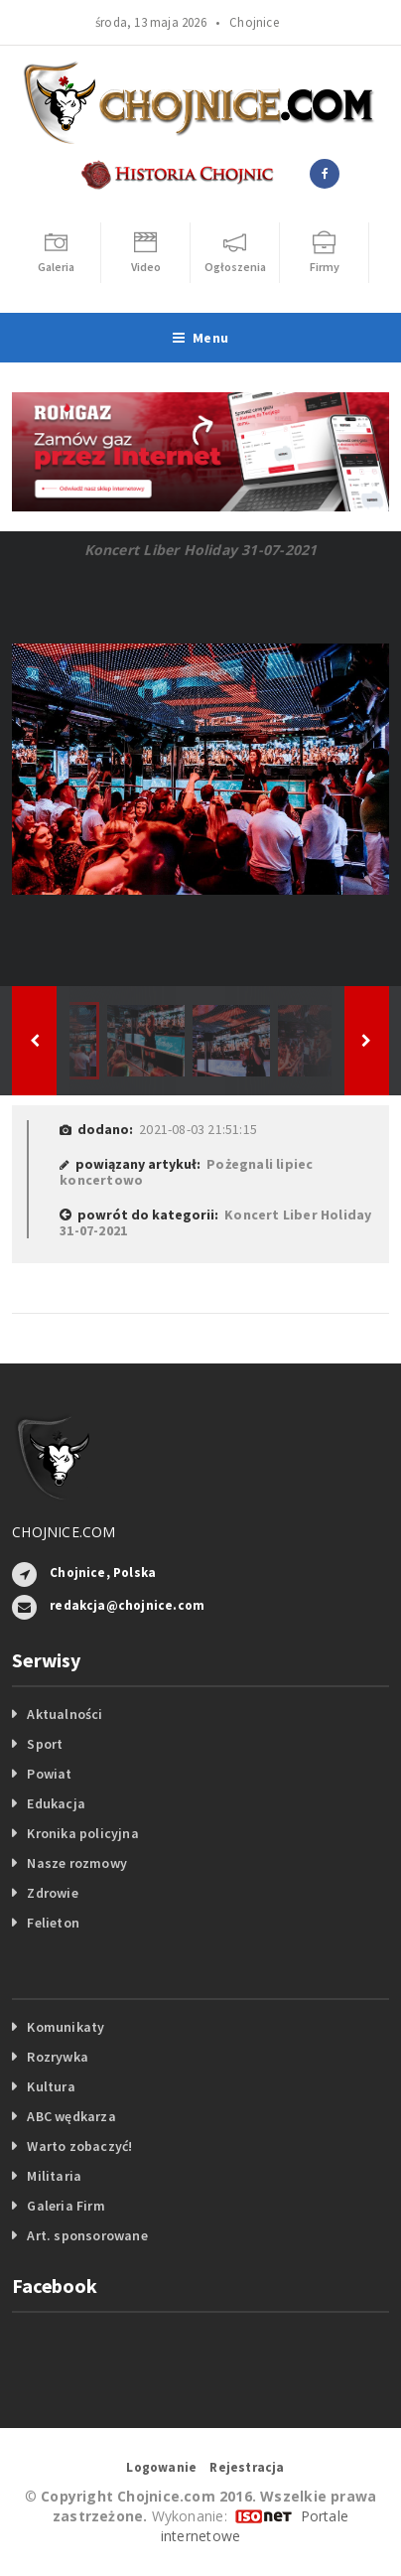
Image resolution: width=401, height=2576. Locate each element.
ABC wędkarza (71, 2116)
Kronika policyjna (83, 1833)
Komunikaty (65, 2027)
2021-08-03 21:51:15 (198, 1129)
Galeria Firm (66, 2206)
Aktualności (64, 1714)
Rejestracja (246, 2467)
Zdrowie (52, 1893)
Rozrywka (57, 2057)
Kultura (50, 2086)
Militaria (54, 2176)
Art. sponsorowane (87, 2235)
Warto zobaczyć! (79, 2146)
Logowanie (161, 2467)
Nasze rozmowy (77, 1863)
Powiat (49, 1774)
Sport (45, 1744)
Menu (200, 338)
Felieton (53, 1923)
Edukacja (56, 1803)
